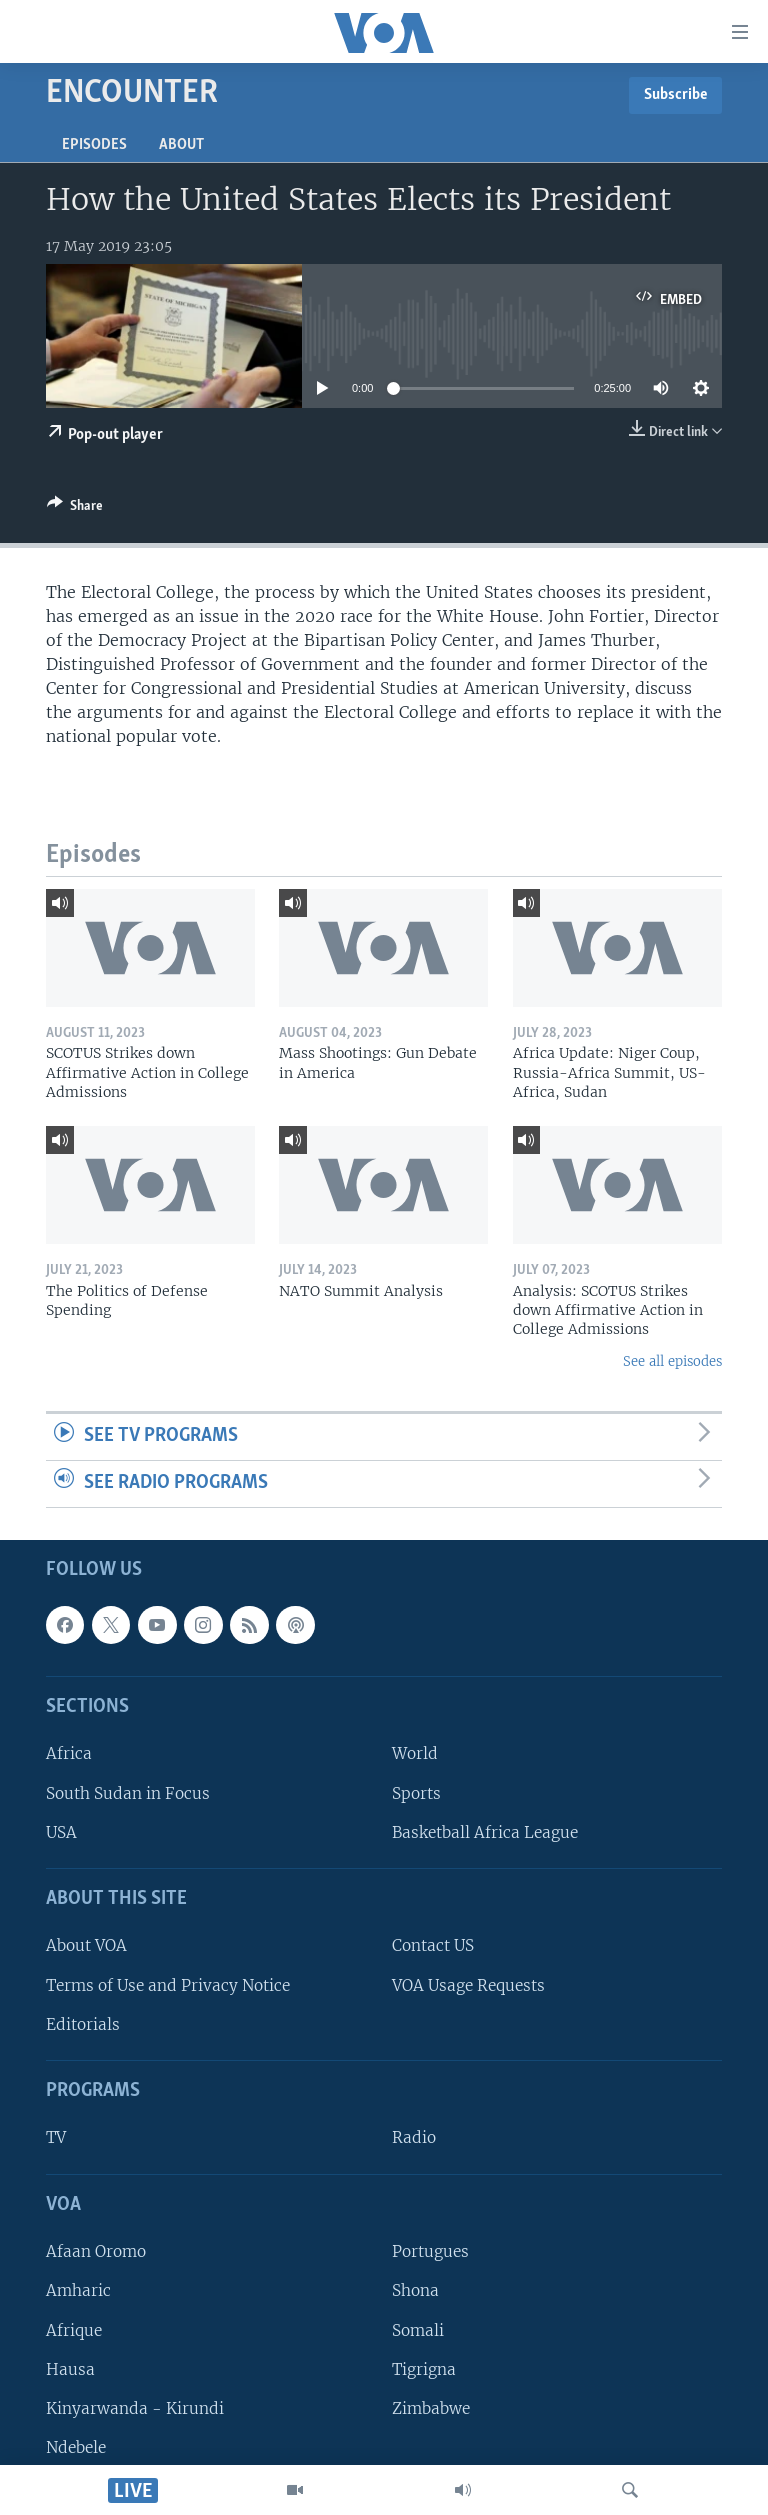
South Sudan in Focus (128, 1792)
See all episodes (672, 1361)
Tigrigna (424, 2368)
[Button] (75, 509)
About (181, 145)
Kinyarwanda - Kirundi (135, 2407)
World (415, 1753)
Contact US (433, 1945)
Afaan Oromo (96, 2251)
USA (61, 1831)
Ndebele (76, 2447)
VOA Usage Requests (468, 1984)
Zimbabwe (431, 2407)
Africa (69, 1753)
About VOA (86, 1945)
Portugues (430, 2251)
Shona (415, 2290)
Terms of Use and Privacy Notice (168, 1984)
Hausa (70, 2368)
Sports (416, 1792)
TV (56, 2137)
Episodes (94, 145)
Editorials (83, 2023)
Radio (414, 2137)
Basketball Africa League (485, 1831)
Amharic (78, 2290)
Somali (418, 2329)
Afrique (74, 2329)
